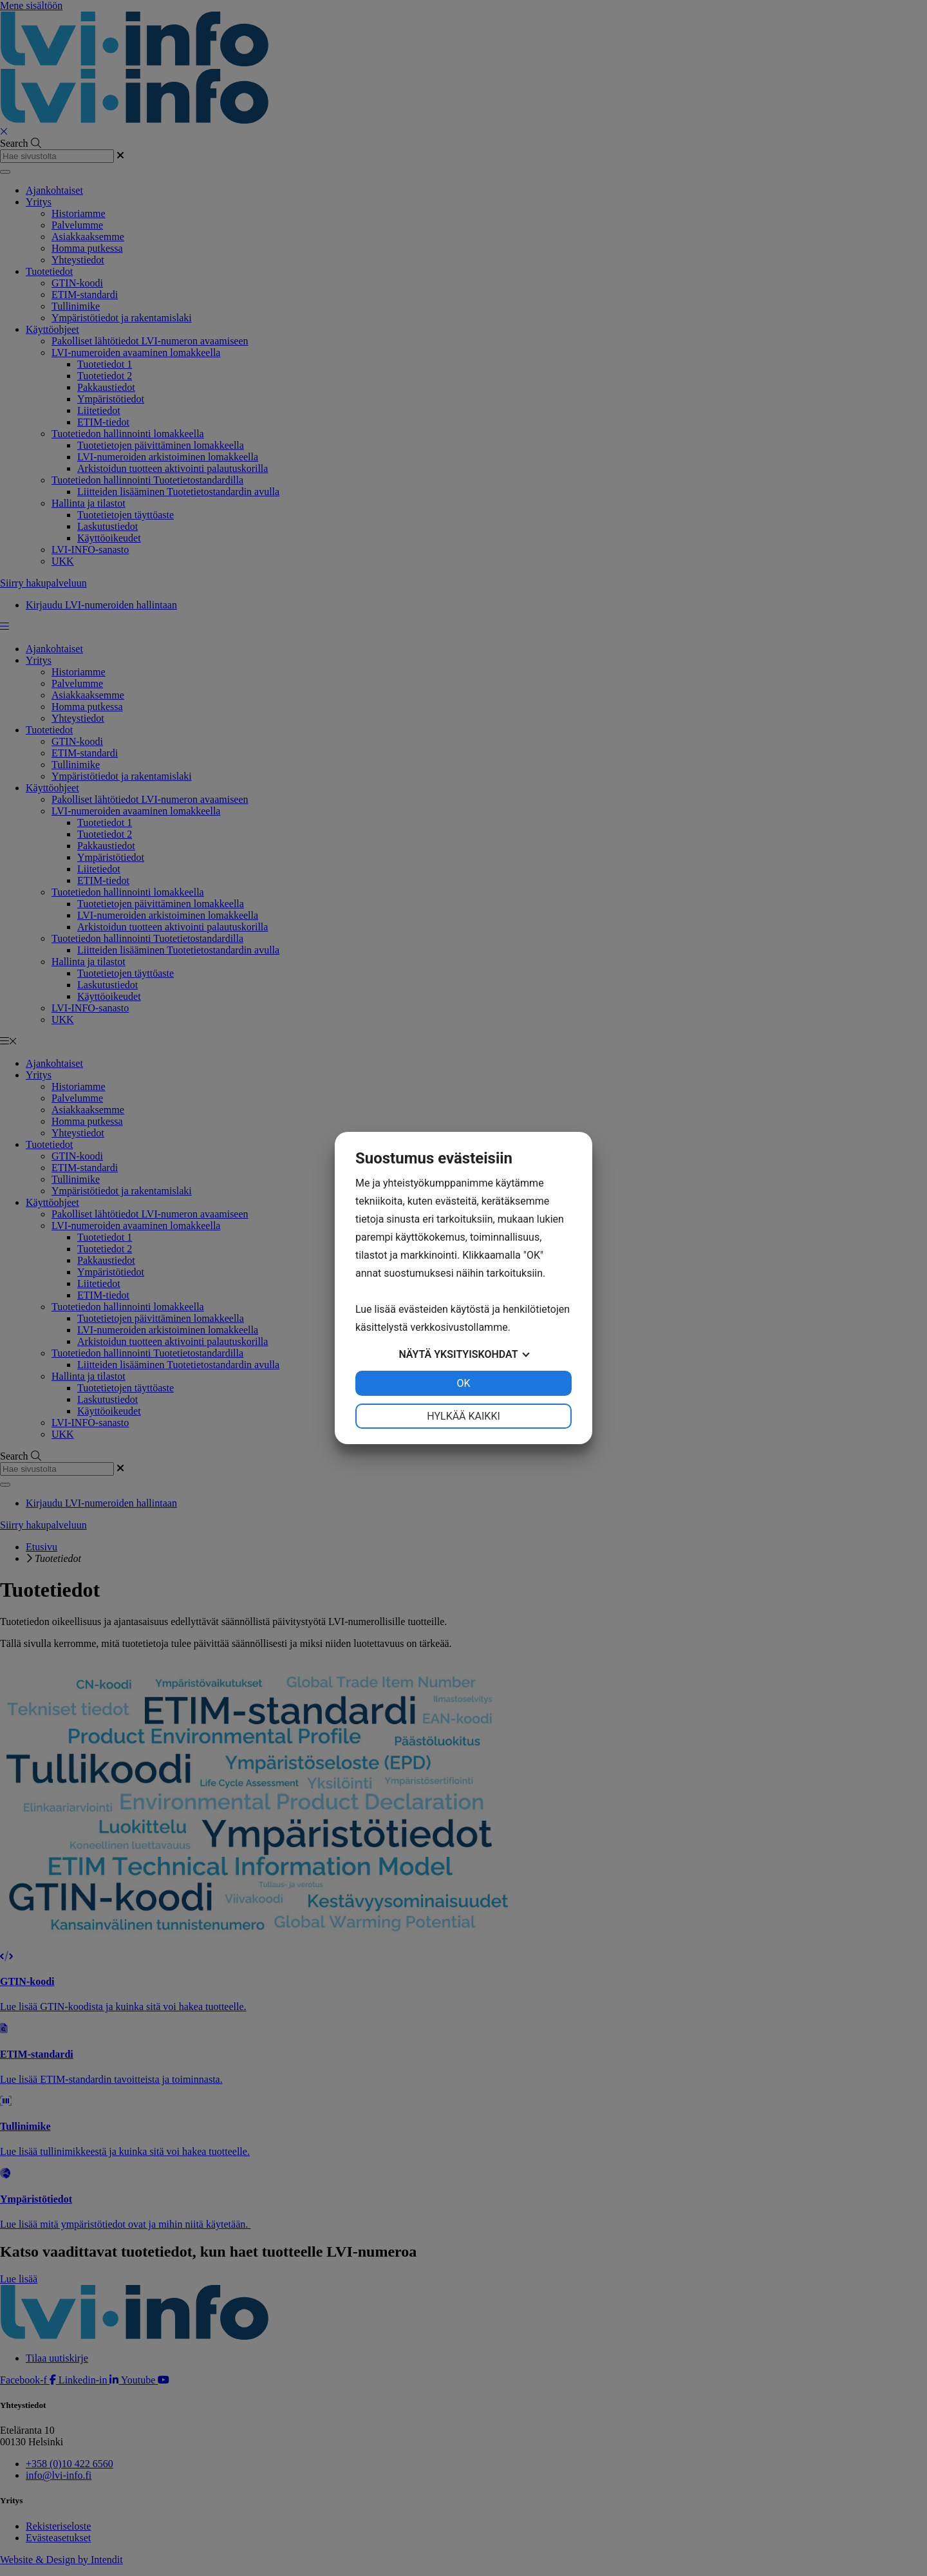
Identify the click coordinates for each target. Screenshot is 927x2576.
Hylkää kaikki (463, 1416)
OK (463, 1383)
